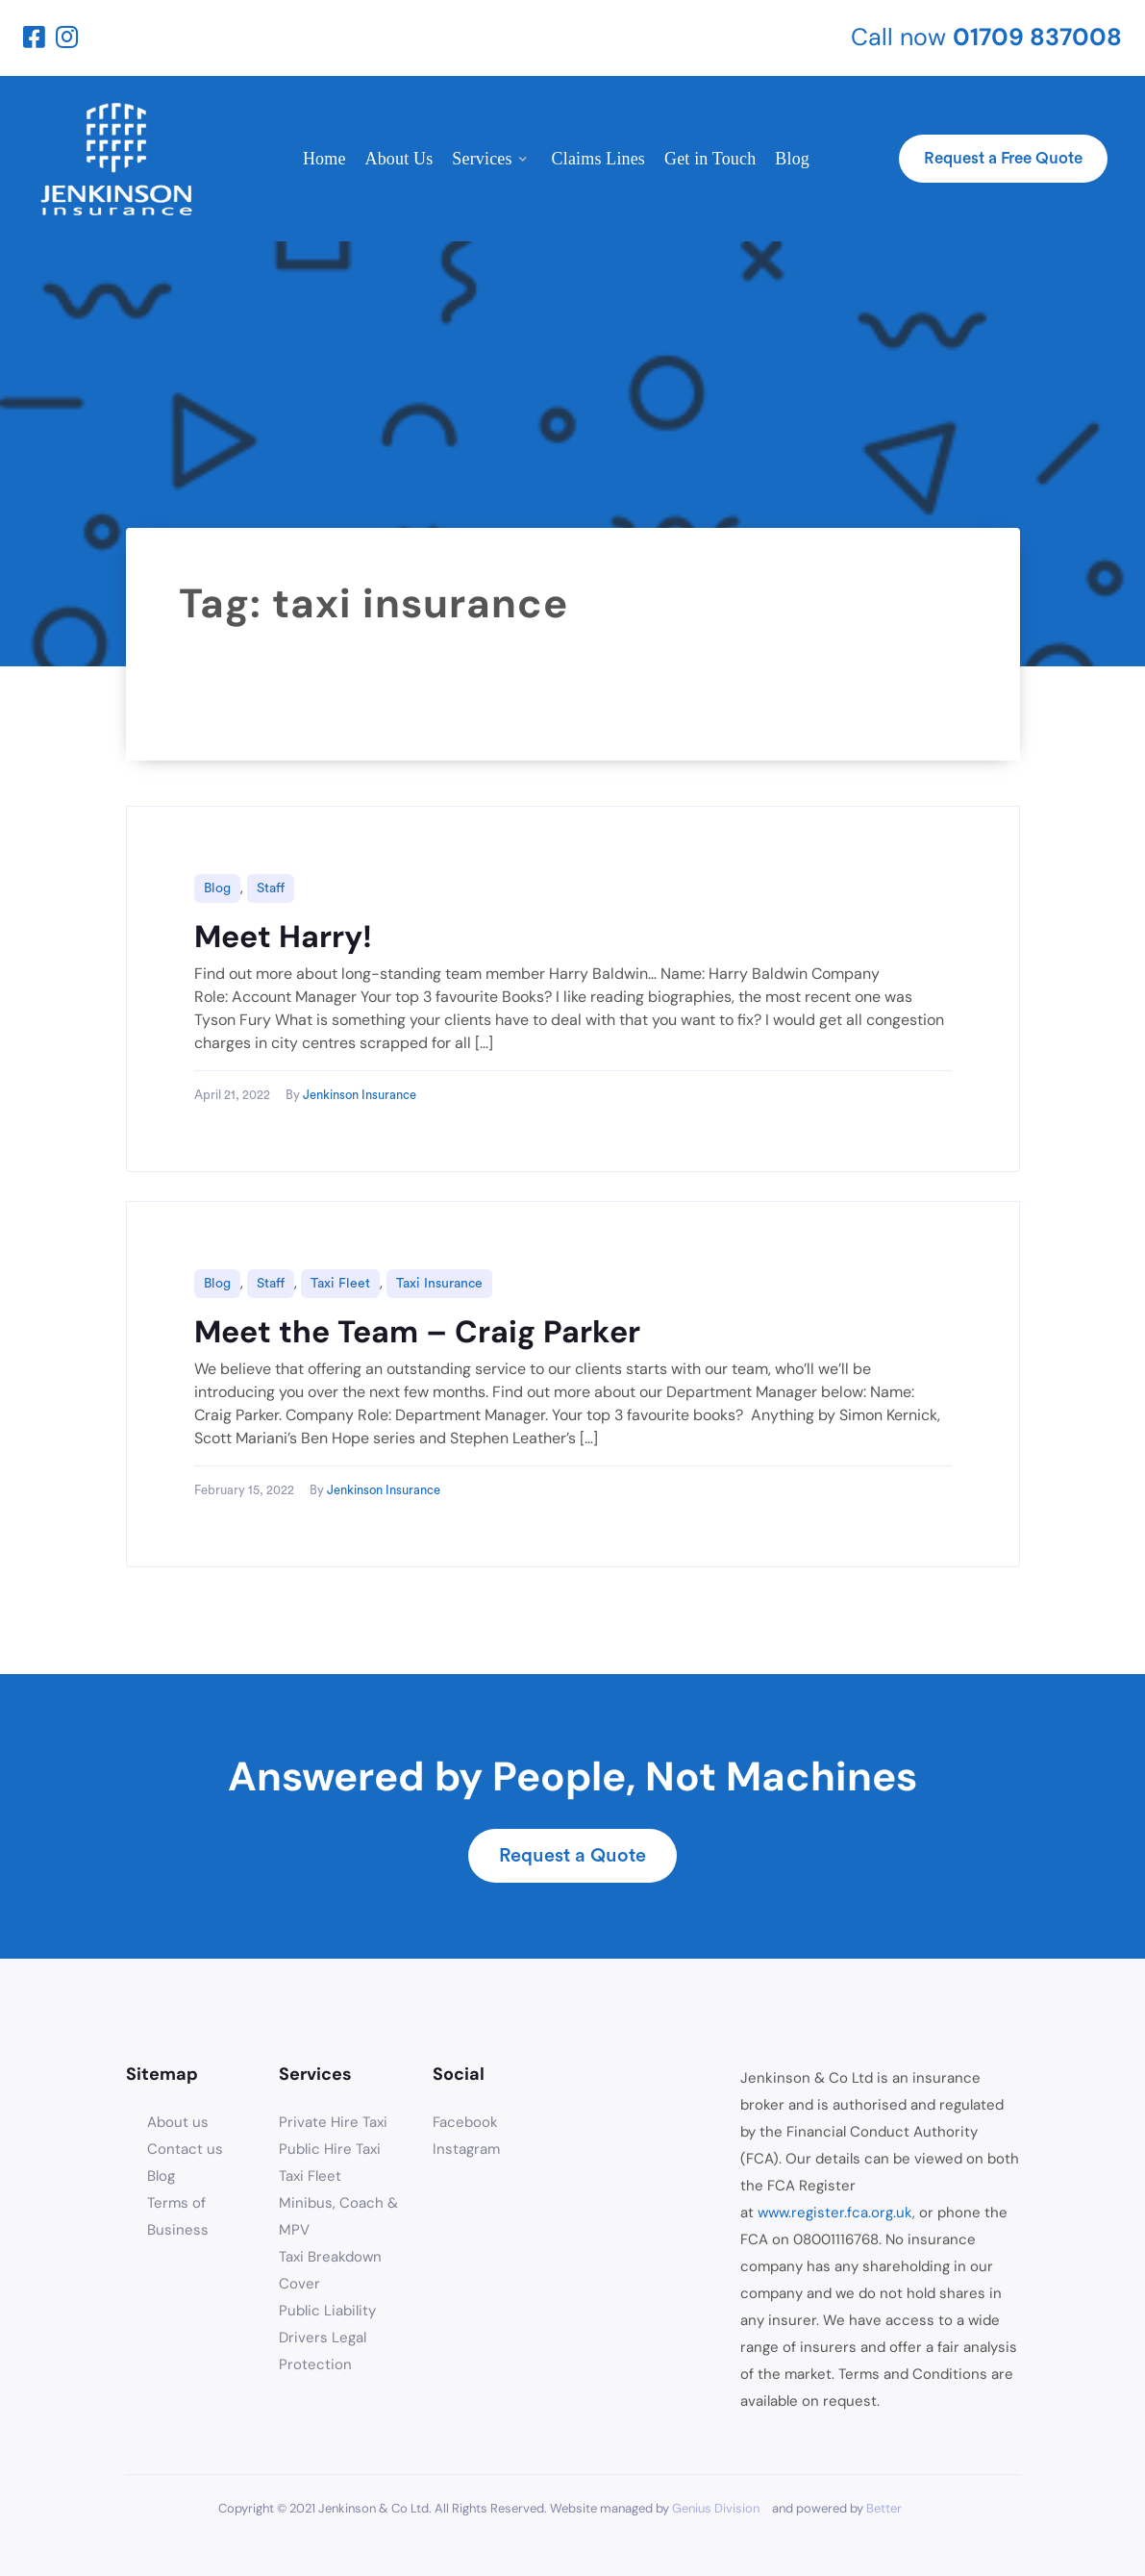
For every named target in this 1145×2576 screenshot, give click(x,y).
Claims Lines (598, 158)
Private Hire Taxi (333, 2122)
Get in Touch (710, 158)
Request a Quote (572, 1854)
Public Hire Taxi (330, 2149)
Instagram (466, 2149)
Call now (986, 37)
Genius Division (715, 2508)
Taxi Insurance (439, 1283)
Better (884, 2508)
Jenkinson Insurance (359, 1094)
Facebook (465, 2122)
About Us (399, 158)
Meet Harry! (283, 936)
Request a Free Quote (1003, 158)
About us (178, 2122)
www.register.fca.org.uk (835, 2212)
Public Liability (327, 2310)
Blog (792, 158)
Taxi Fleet (340, 1283)
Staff (271, 888)
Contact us (185, 2149)
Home (324, 158)
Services (481, 158)
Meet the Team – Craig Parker (417, 1332)
